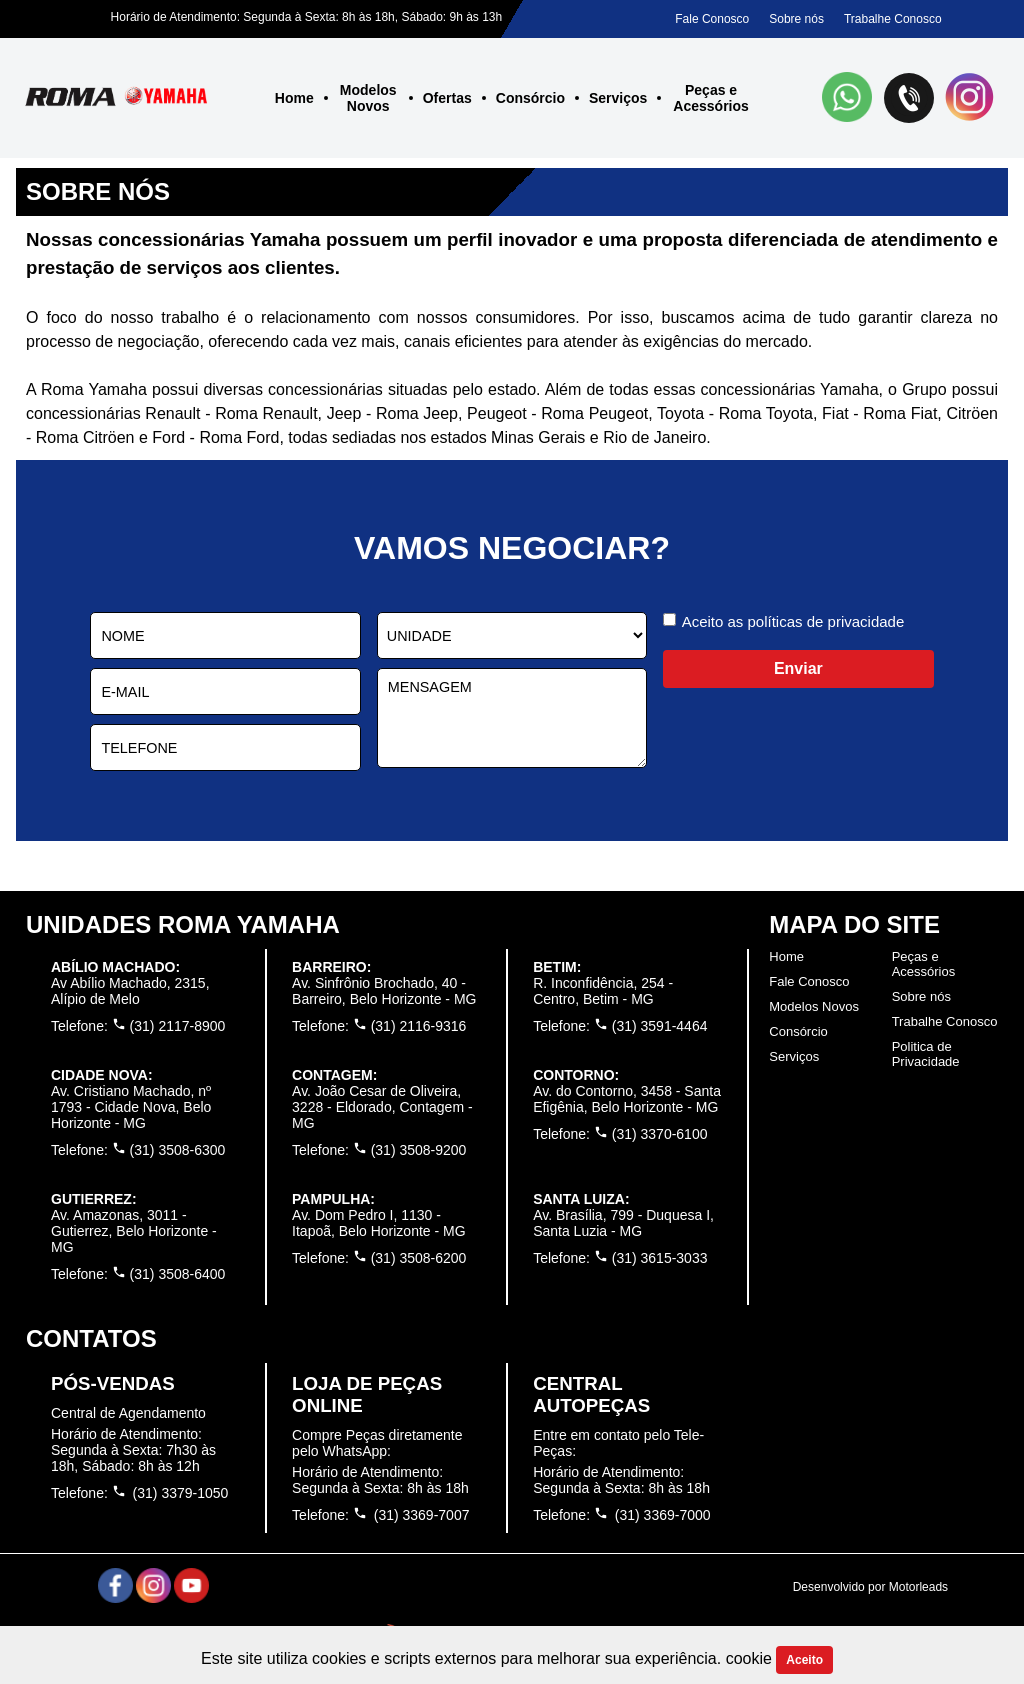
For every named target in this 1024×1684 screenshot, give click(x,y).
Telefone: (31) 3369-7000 (621, 1514)
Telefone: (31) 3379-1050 (139, 1492)
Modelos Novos (368, 98)
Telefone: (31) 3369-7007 (380, 1514)
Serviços (618, 98)
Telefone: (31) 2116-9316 (379, 1026)
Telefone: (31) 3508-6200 (379, 1258)
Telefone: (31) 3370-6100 (620, 1134)
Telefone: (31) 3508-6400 (138, 1274)
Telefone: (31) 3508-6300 (138, 1150)
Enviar (798, 668)
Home (294, 98)
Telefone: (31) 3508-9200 (379, 1150)
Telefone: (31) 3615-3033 (620, 1258)
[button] (848, 99)
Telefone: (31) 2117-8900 (138, 1026)
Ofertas (447, 98)
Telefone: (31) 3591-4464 (620, 1026)
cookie (751, 1658)
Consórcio (530, 98)
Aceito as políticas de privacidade (793, 621)
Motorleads (918, 1587)
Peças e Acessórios (710, 98)
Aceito (804, 1660)
